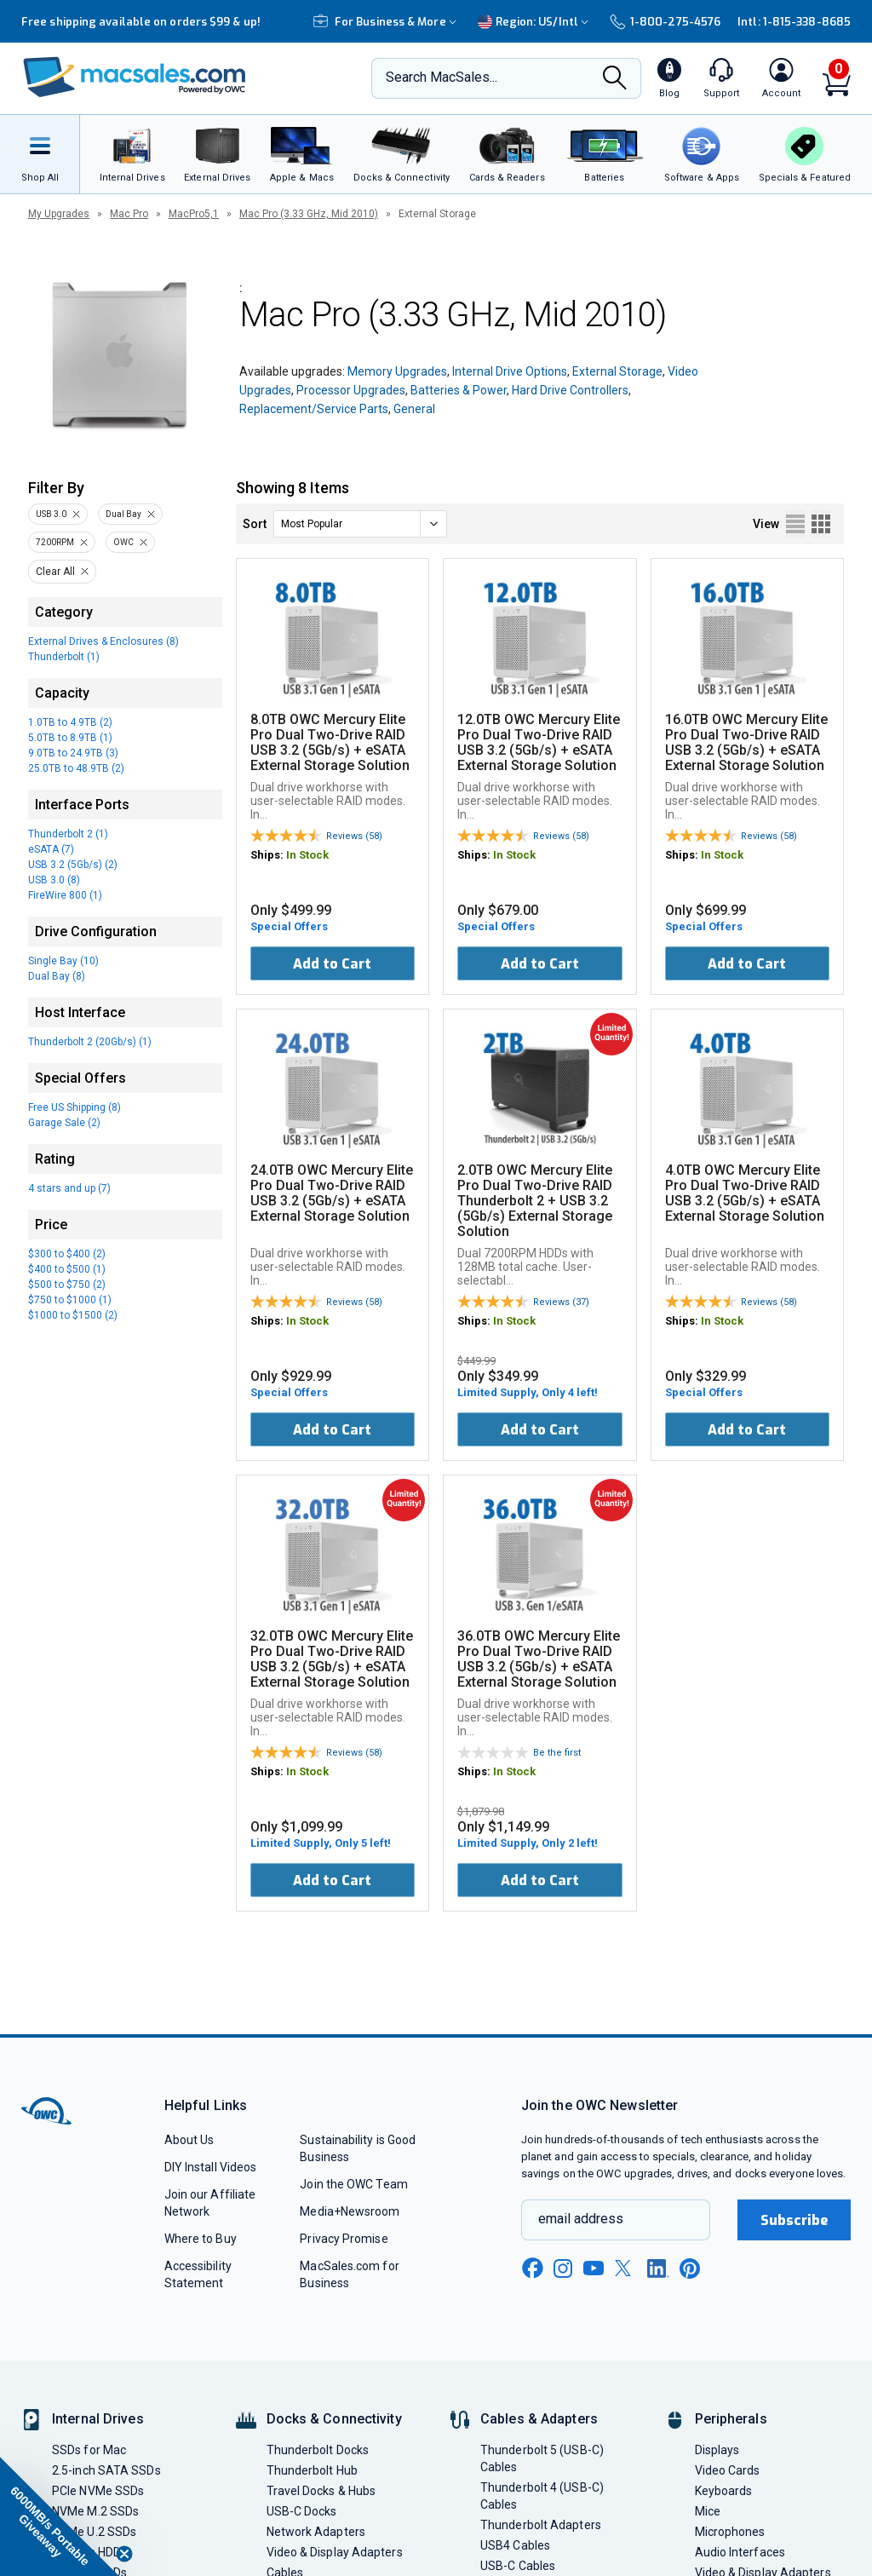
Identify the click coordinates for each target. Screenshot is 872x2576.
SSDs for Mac (89, 2450)
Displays (717, 2450)
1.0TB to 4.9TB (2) (70, 722)
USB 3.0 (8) (54, 880)
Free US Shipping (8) (74, 1107)
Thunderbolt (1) (64, 657)
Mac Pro (129, 214)
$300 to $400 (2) (67, 1254)
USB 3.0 (51, 514)
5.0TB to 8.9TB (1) (70, 738)
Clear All (55, 572)
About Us (189, 2140)
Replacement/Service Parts (313, 409)
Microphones (730, 2532)
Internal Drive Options (509, 371)
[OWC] (134, 78)
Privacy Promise (343, 2238)
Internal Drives (98, 2419)
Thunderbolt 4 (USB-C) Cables (542, 2496)
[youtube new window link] (593, 2268)
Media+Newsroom (349, 2211)
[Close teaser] (124, 2553)
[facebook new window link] (532, 2268)
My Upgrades (58, 214)
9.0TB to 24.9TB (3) (73, 753)
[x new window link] (626, 2268)
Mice (707, 2511)
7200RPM (55, 542)
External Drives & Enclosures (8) (103, 641)
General (414, 409)
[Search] (615, 79)
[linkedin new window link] (658, 2268)
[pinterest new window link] (690, 2268)
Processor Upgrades (350, 390)
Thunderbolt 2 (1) (68, 834)
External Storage (617, 371)
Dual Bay (123, 514)
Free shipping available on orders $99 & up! (141, 21)
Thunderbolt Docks (318, 2450)
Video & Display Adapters (335, 2552)
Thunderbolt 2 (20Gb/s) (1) (90, 1042)
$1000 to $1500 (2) (73, 1315)
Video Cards (727, 2470)
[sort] (360, 524)
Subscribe (794, 2220)
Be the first (557, 1752)
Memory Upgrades (397, 371)
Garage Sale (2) (64, 1123)
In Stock (307, 854)
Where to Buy (200, 2238)
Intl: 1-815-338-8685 (794, 21)
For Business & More (387, 22)
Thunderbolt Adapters (540, 2525)
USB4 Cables (515, 2545)
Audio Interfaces (740, 2552)
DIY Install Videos (210, 2167)
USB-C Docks (302, 2511)
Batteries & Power (458, 390)
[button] (59, 2516)
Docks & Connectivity (334, 2419)
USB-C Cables (517, 2566)
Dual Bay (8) (56, 976)
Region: (535, 22)
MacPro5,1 (194, 214)
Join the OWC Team (354, 2184)
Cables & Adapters (539, 2419)
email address (580, 2219)
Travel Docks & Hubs (321, 2491)
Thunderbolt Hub (312, 2470)
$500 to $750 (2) (67, 1285)
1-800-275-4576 (665, 22)
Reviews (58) (354, 836)
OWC (123, 542)
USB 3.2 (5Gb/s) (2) (73, 865)
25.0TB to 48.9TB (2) (76, 768)
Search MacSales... (441, 77)
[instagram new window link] (563, 2268)
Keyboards (724, 2491)
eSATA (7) (51, 849)
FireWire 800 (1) (65, 895)
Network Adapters (316, 2532)
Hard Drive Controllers (570, 390)
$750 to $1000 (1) (70, 1300)
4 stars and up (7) (69, 1188)
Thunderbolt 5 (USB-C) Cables (542, 2458)
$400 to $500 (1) (67, 1269)
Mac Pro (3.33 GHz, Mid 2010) (308, 214)
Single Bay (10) (63, 961)
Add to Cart (332, 964)
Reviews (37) (561, 1302)
